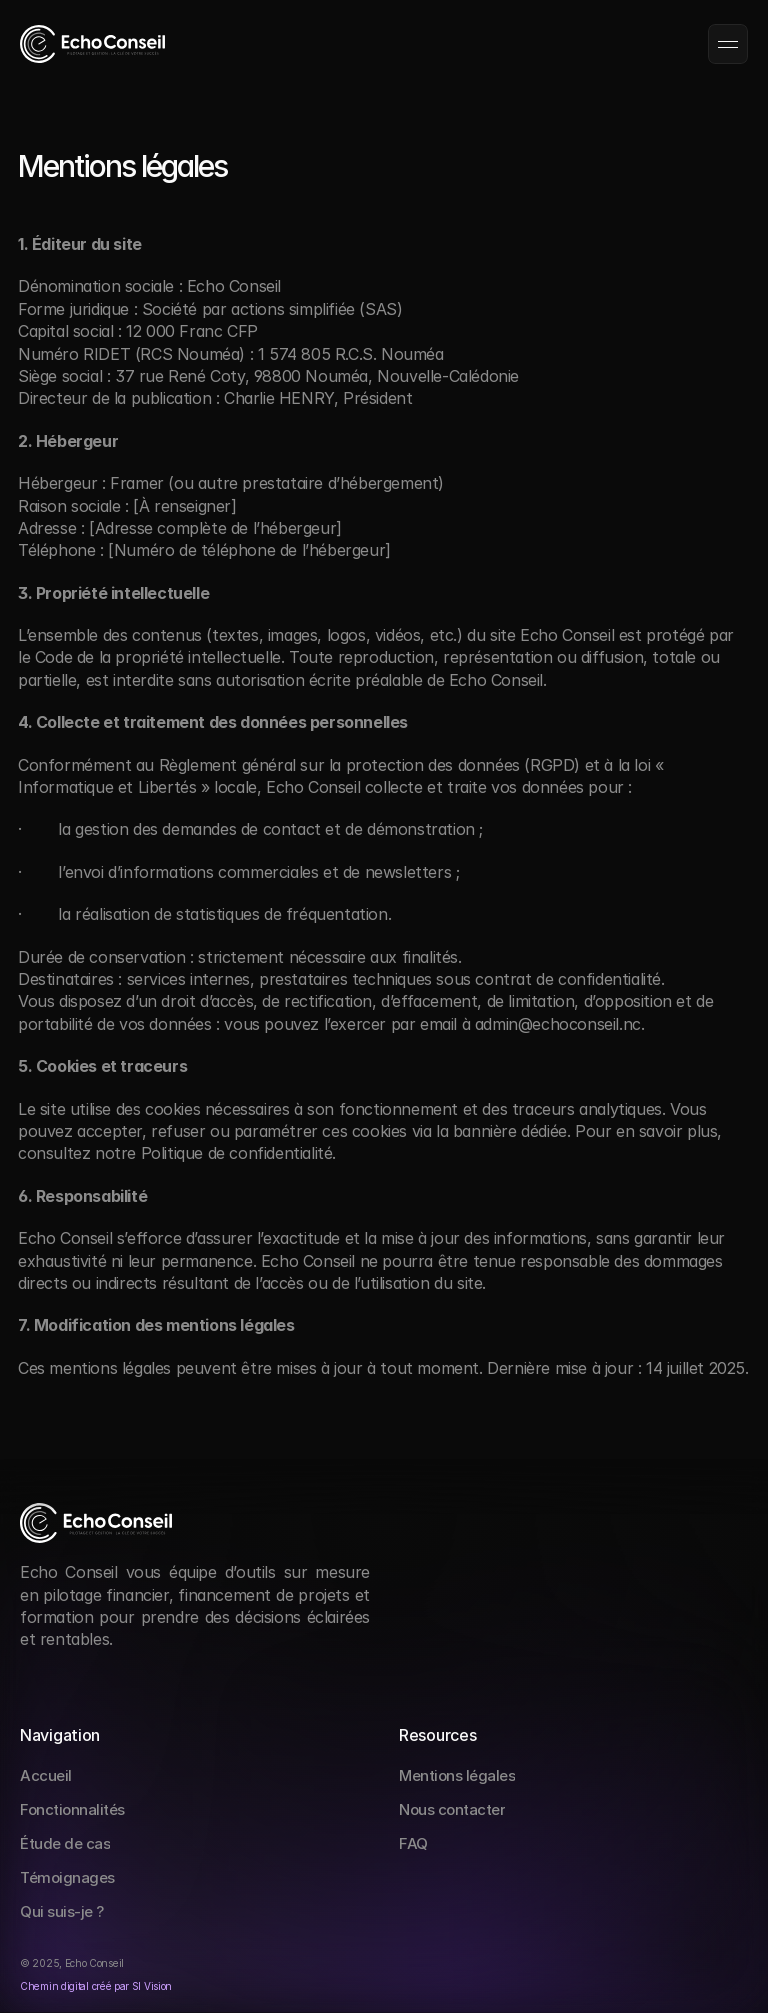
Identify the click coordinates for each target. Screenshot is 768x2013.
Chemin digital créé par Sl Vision (96, 1986)
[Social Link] (32, 1678)
